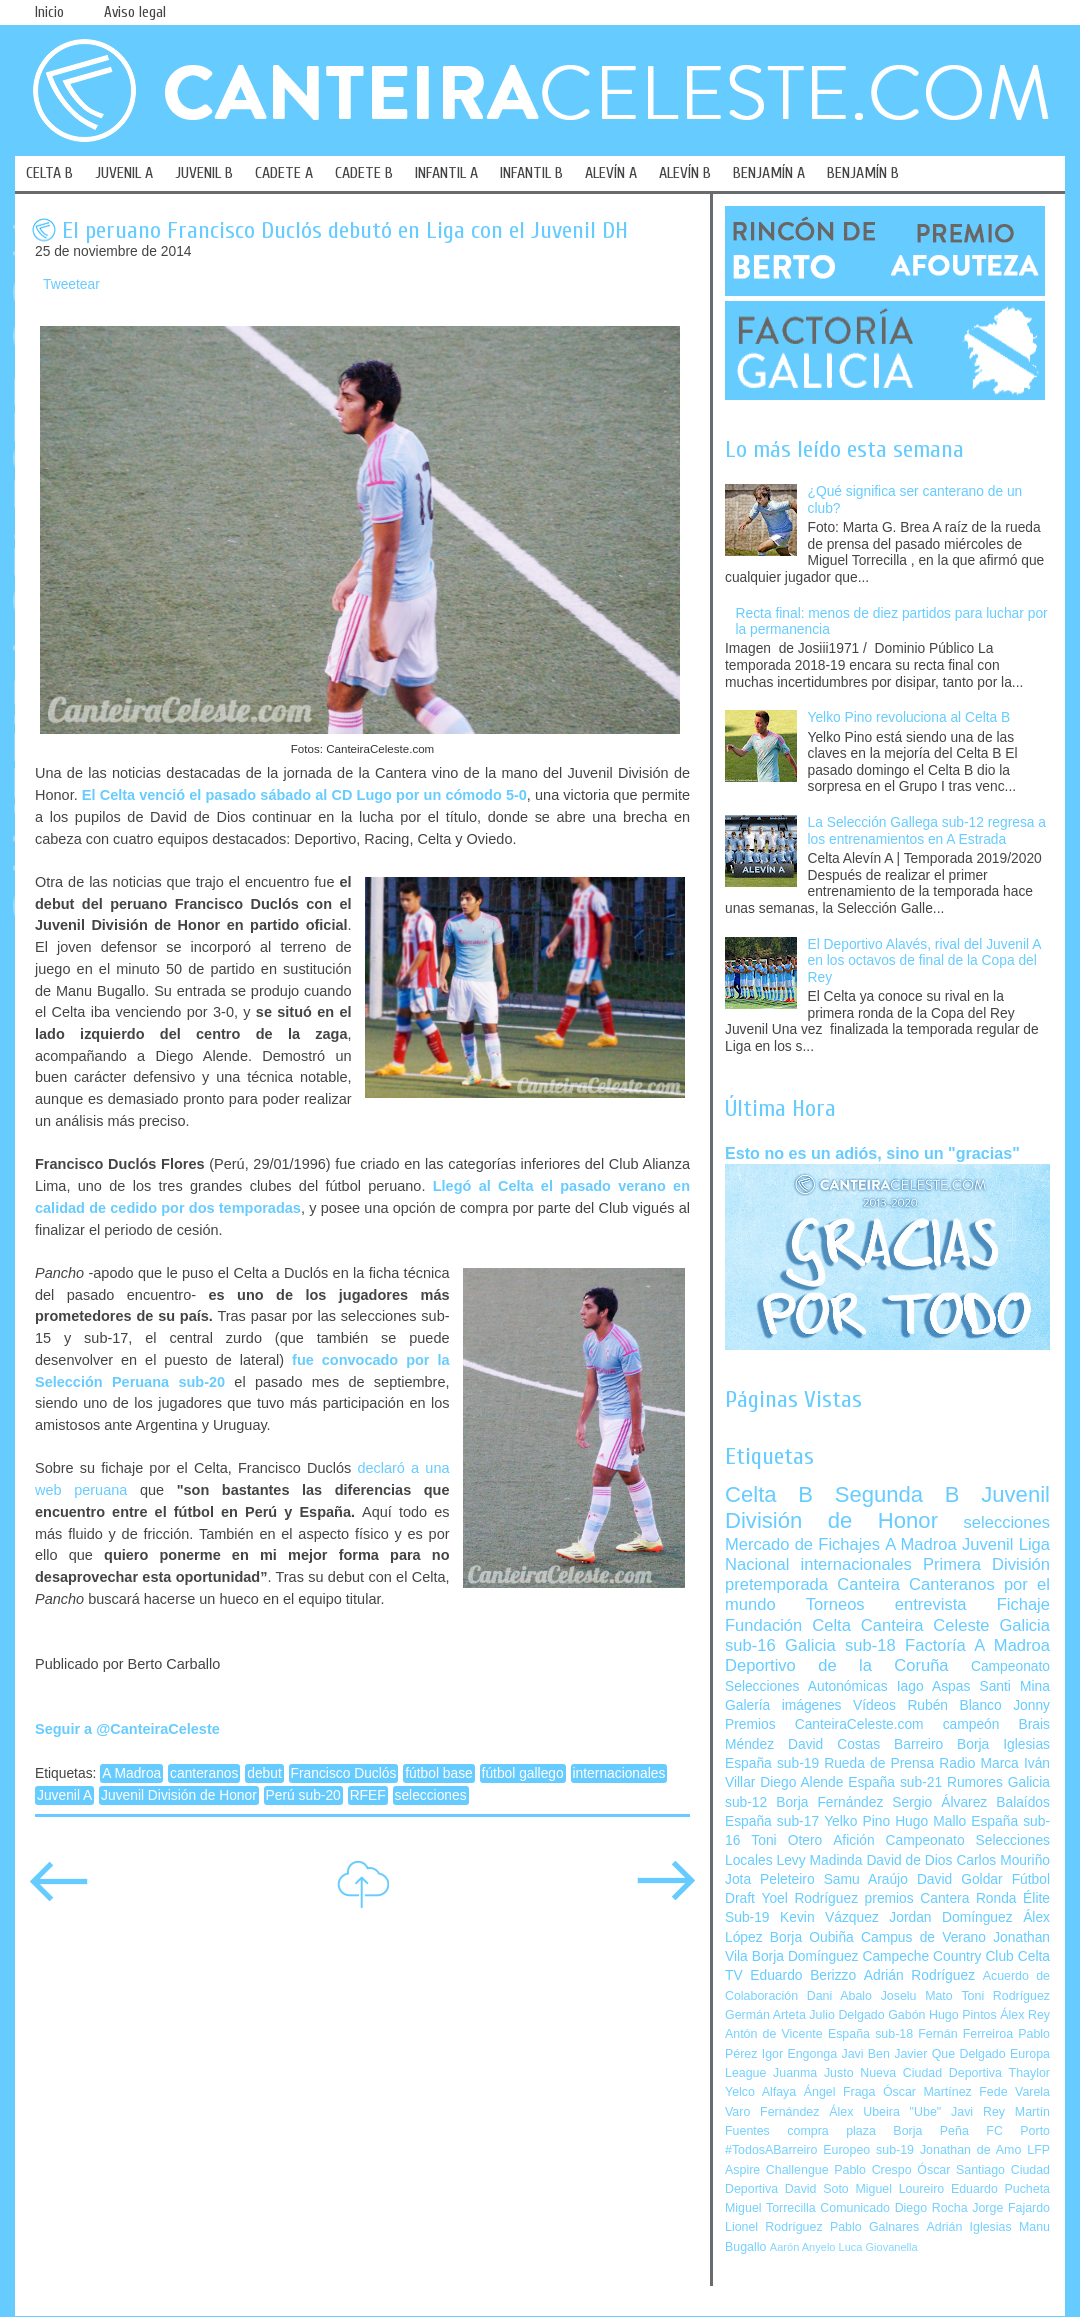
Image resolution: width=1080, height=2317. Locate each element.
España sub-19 (772, 1763)
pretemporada (776, 1584)
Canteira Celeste (925, 1625)
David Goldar (960, 1879)
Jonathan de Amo (970, 2150)
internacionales (619, 1773)
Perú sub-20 (303, 1795)
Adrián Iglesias (969, 2227)
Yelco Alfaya (760, 2092)
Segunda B (897, 1494)
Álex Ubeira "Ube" (885, 2112)
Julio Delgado (846, 2015)
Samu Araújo (866, 1879)
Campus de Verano (923, 1937)
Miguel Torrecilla (770, 2208)
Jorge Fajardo (1011, 2208)
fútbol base (439, 1773)
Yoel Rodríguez (809, 1898)
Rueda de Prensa (879, 1763)
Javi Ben (865, 2054)
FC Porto (1018, 2131)
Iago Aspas (934, 1686)
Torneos (835, 1604)
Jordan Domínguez (950, 1917)
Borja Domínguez (805, 1956)
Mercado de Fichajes (802, 1544)
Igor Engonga (799, 2054)
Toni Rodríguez (1005, 1996)
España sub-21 (895, 1782)
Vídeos (874, 1705)
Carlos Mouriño (1003, 1860)
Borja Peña (930, 2131)
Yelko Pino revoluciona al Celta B (909, 717)
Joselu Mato (917, 1996)
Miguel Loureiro (899, 2189)
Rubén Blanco (954, 1705)
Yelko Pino (857, 1821)
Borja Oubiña (812, 1937)
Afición (853, 1840)
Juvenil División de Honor (179, 1795)
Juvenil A (64, 1795)
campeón (971, 1724)
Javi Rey (978, 2112)
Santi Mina (1014, 1686)
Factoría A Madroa (977, 1645)
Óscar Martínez (927, 2092)
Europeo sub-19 (868, 2150)
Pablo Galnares (874, 2227)
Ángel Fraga (840, 2092)
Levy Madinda (819, 1860)
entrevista (931, 1604)
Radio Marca (979, 1763)
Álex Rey (1025, 2015)
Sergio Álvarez (939, 1802)
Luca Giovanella (878, 2247)
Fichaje (1023, 1604)
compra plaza (831, 2131)
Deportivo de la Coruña (837, 1665)
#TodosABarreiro (771, 2150)
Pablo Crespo (872, 2170)
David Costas (834, 1744)
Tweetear (71, 284)
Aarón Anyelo (803, 2247)
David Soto (817, 2189)
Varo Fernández (772, 2112)
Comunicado (855, 2208)
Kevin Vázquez (829, 1917)
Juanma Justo (813, 2073)
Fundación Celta (788, 1625)
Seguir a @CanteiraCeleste (127, 1729)
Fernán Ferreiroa (965, 2034)
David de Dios (909, 1860)
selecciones (431, 1795)
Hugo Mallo (930, 1821)
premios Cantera (917, 1898)
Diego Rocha (931, 2208)
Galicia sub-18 (840, 1645)
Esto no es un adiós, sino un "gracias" (872, 1153)
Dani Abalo (839, 1996)
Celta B (769, 1494)
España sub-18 (870, 2034)
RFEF (368, 1795)
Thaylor (1029, 2073)
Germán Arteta (765, 2015)
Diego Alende (801, 1782)
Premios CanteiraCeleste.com (824, 1724)
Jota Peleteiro (770, 1879)
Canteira (868, 1584)
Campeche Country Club (937, 1956)
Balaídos (1023, 1802)
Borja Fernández (829, 1802)
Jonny (1031, 1705)
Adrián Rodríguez (919, 1975)
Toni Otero (786, 1840)
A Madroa (131, 1773)
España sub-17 (772, 1821)
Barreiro (918, 1744)
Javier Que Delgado (949, 2054)
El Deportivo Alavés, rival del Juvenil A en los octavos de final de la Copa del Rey (924, 961)
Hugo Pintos (963, 2015)
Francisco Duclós (344, 1773)
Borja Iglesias (1003, 1744)
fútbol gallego (523, 1773)
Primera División (986, 1564)
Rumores (975, 1782)
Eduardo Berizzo (803, 1975)
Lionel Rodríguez (774, 2227)
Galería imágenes (783, 1705)
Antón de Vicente (774, 2034)
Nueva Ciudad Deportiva (931, 2073)
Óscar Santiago (961, 2170)
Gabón (906, 2015)
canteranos (204, 1773)
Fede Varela (1014, 2092)
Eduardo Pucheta (1000, 2189)
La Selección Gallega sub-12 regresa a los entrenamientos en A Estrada (927, 831)
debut (264, 1773)
